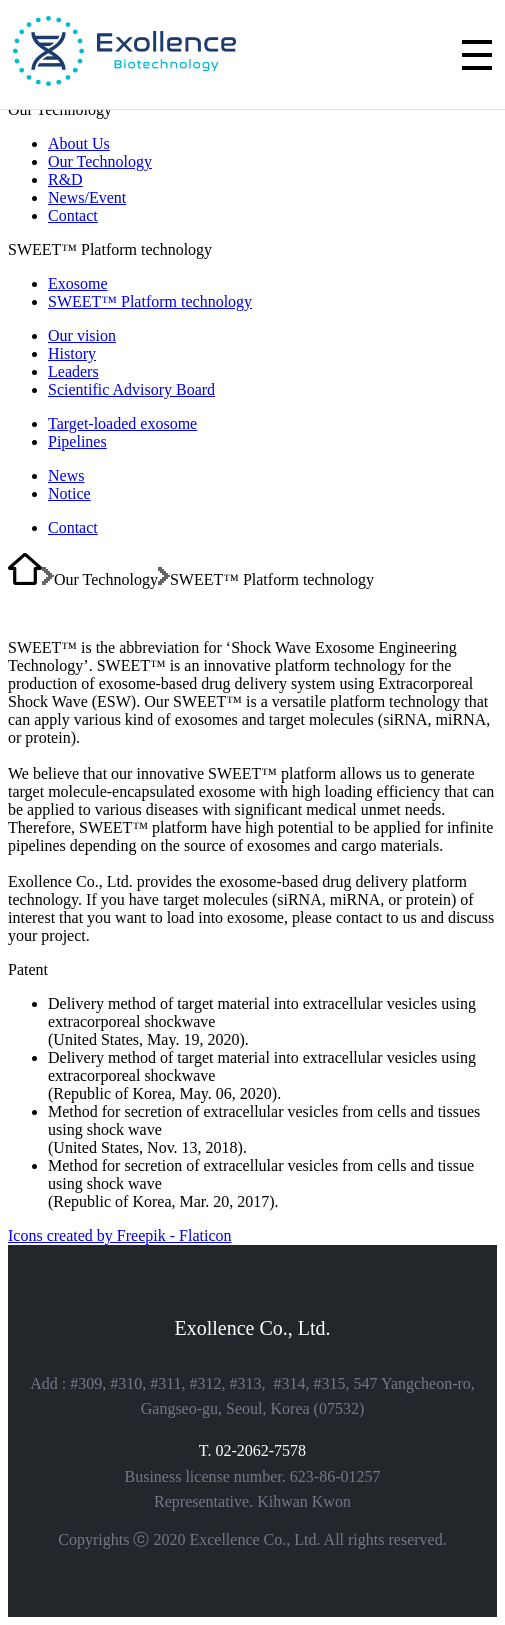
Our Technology (100, 161)
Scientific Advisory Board (131, 389)
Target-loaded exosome (122, 423)
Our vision (82, 335)
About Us (79, 143)
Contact (73, 215)
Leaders (73, 371)
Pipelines (77, 441)
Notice (69, 493)
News (66, 475)
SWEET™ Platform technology (150, 301)
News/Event (87, 197)
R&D (65, 179)
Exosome (78, 283)
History (72, 353)
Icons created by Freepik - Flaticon (119, 1235)
